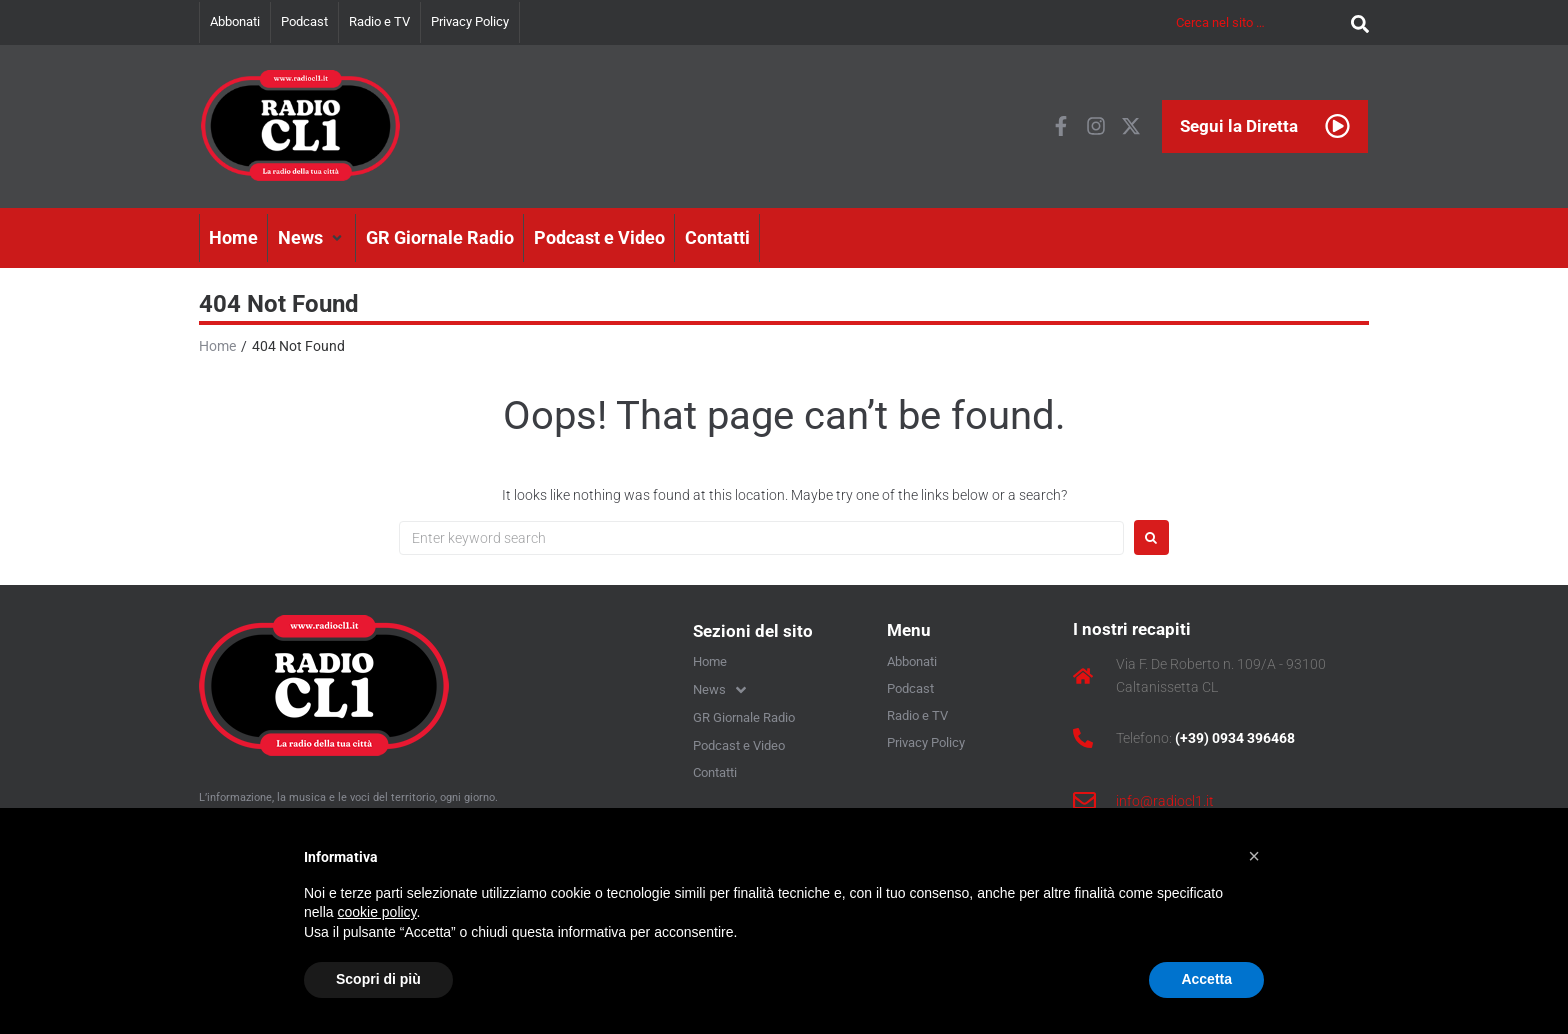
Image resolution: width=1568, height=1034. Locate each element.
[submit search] (1355, 22)
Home (217, 346)
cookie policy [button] (376, 912)
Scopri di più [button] (378, 979)
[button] (312, 238)
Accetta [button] (1206, 979)
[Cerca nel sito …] (1258, 22)
